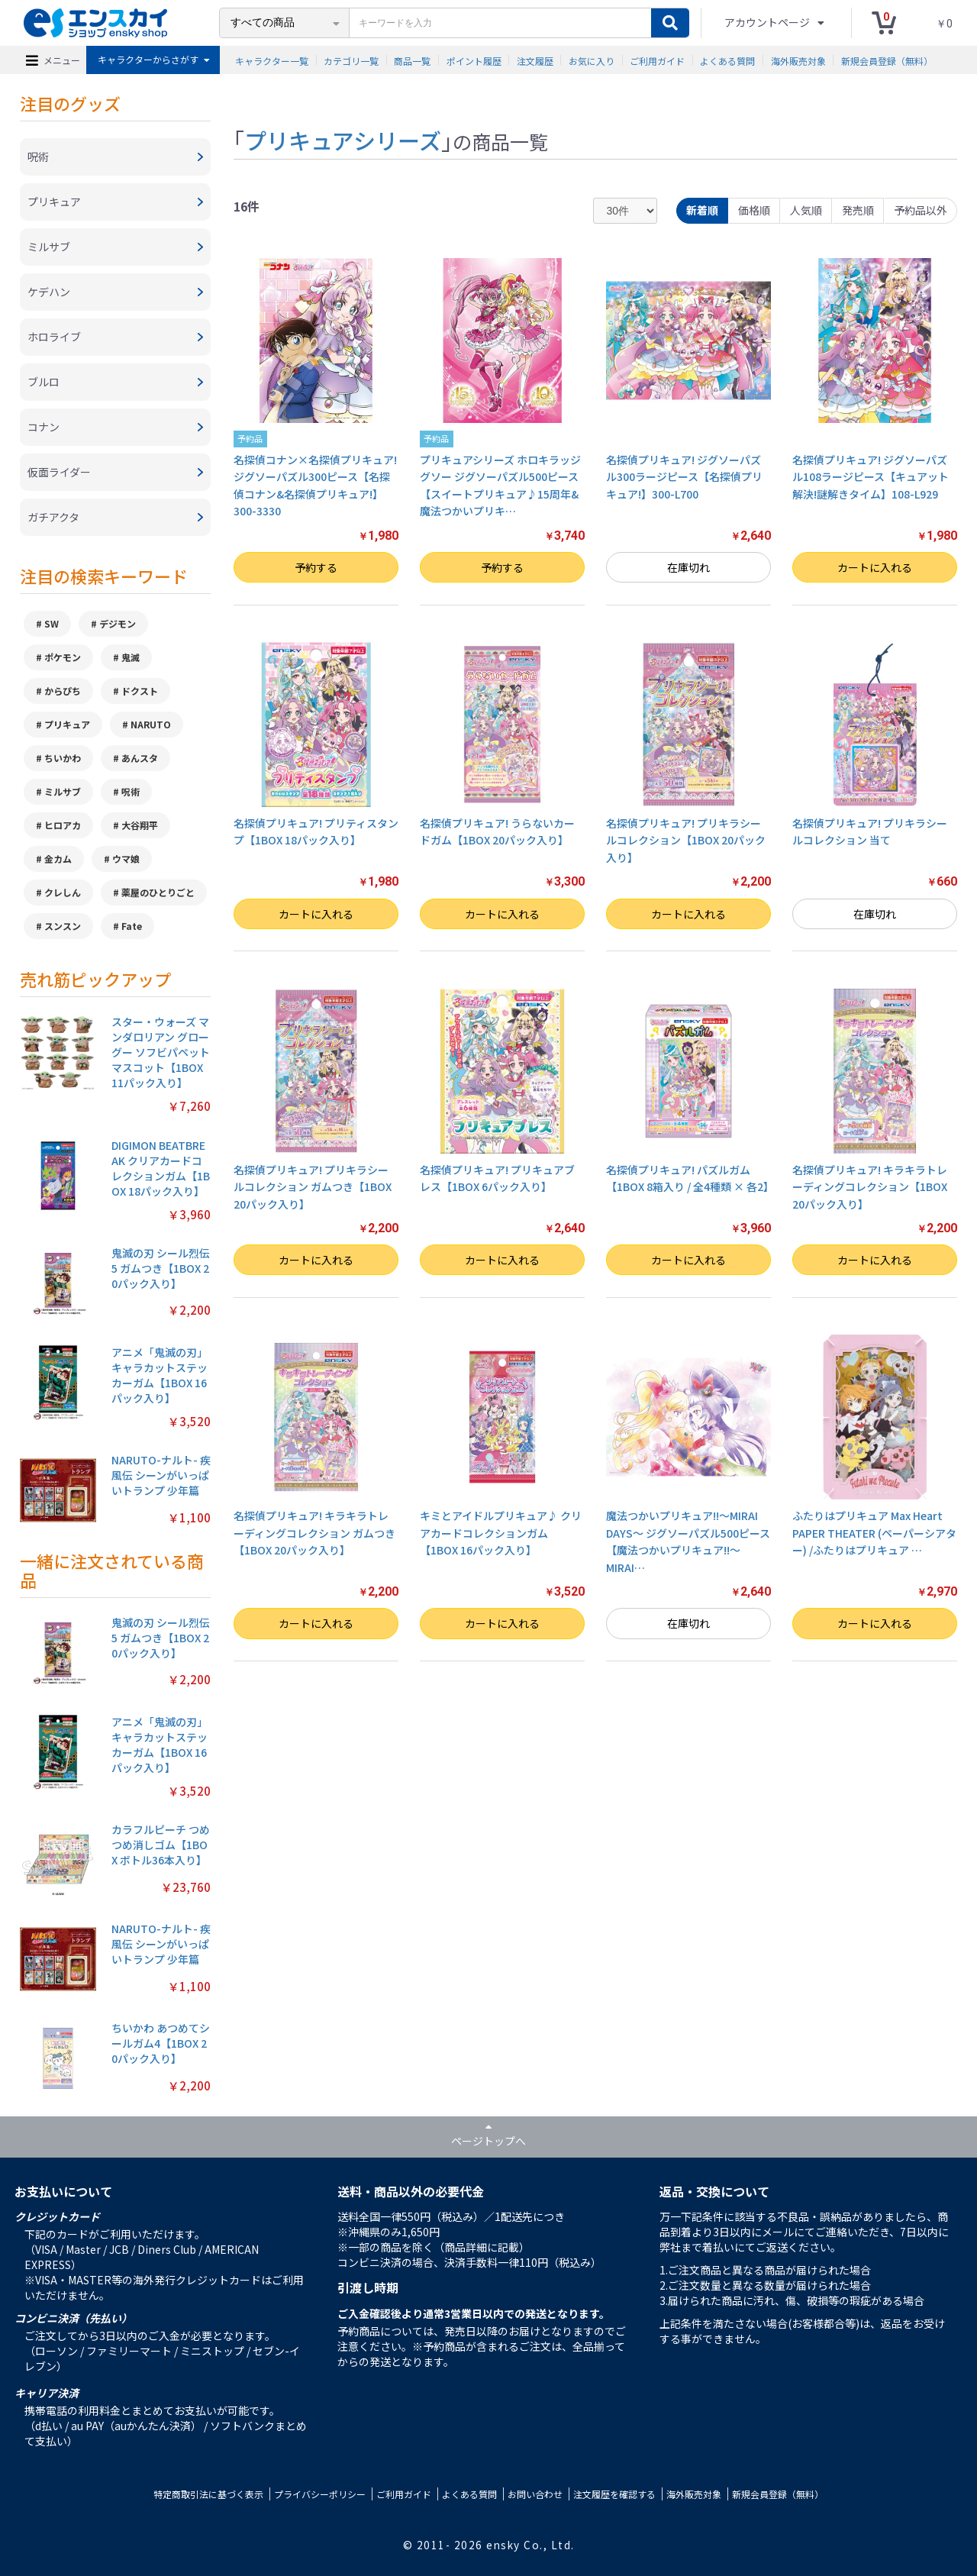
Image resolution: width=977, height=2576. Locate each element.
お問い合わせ (535, 2493)
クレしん (62, 892)
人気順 (806, 210)
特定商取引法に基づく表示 (208, 2493)
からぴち (62, 690)
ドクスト (139, 690)
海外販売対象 (798, 59)
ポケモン (62, 656)
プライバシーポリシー (320, 2493)
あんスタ (139, 757)
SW (51, 623)
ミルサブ (62, 791)
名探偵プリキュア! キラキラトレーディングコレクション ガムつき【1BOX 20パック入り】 (314, 1533)
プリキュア (67, 724)
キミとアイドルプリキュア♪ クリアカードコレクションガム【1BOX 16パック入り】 (501, 1533)
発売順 (858, 210)
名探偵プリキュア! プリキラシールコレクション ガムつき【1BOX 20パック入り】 (313, 1187)
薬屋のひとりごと (158, 892)
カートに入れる (874, 567)
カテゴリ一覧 (351, 59)
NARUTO (151, 724)
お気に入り (591, 59)
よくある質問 (727, 59)
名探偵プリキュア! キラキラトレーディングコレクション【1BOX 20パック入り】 (869, 1187)
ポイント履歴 (474, 59)
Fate (131, 925)
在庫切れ (688, 567)
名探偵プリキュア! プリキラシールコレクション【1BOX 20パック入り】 (686, 840)
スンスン (62, 925)
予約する (316, 567)
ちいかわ (62, 757)
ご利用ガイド (657, 59)
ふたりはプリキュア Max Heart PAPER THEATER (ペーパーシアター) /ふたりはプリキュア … (874, 1533)
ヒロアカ (62, 824)
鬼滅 (130, 656)
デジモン (117, 623)
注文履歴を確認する (614, 2493)
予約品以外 (920, 210)
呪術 (130, 791)
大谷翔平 (139, 824)
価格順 (754, 210)
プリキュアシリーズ (342, 140)
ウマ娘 (126, 858)
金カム (58, 858)
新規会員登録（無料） (887, 59)
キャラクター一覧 (271, 59)
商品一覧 (412, 59)
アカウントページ (768, 22)
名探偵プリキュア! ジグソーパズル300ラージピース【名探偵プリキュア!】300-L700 (684, 477)
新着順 (702, 210)
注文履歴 (535, 59)
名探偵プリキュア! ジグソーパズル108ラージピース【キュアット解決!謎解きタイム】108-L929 (870, 477)
